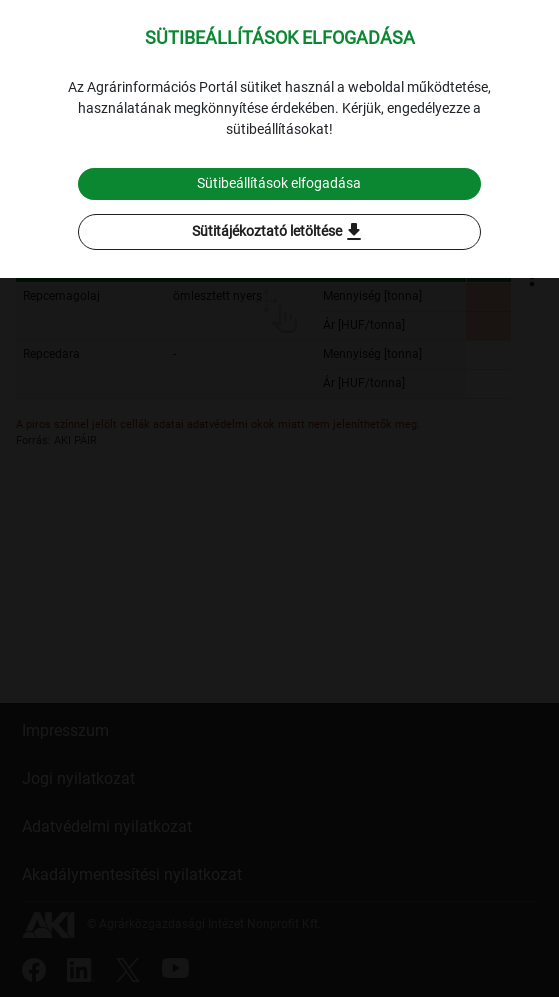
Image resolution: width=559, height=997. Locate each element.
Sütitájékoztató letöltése (279, 232)
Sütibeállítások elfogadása (279, 183)
